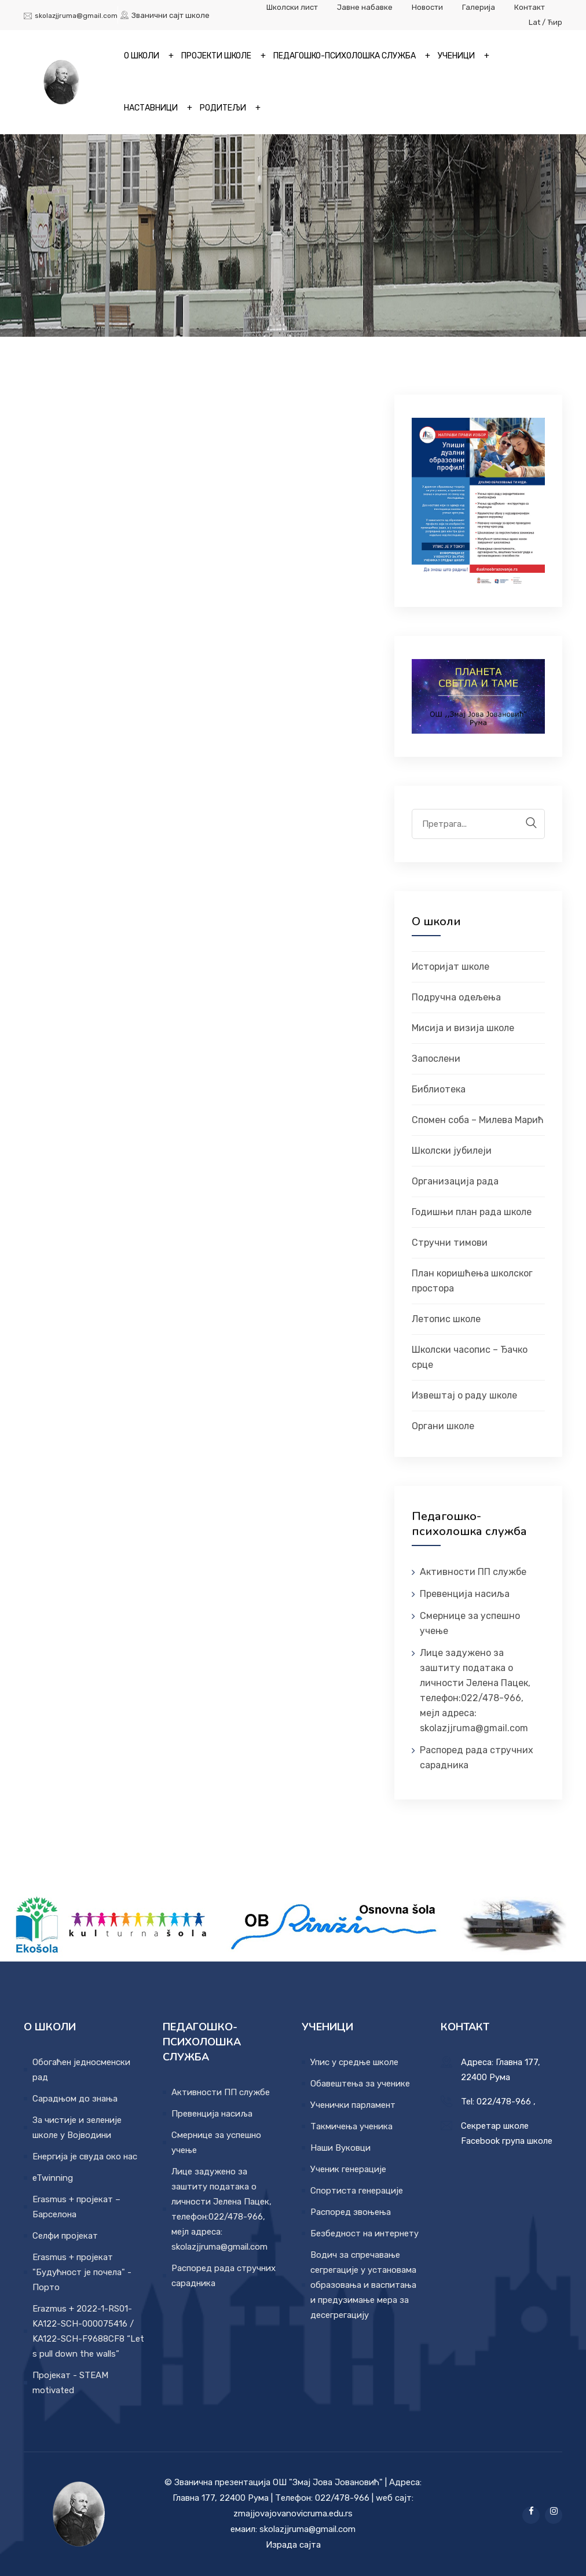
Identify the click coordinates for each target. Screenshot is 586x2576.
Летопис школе (446, 1318)
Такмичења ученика (351, 2126)
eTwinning (52, 2178)
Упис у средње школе (354, 2062)
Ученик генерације (348, 2169)
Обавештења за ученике (360, 2083)
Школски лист (292, 7)
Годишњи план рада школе (472, 1211)
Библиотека (439, 1089)
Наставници (151, 108)
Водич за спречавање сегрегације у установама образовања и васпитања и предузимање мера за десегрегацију (363, 2285)
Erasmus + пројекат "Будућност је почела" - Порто (81, 2272)
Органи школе (443, 1426)
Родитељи (223, 108)
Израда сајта (293, 2545)
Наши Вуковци (340, 2148)
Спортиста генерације (356, 2190)
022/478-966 (504, 2101)
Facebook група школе (506, 2141)
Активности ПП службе (473, 1571)
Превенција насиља (465, 1593)
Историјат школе (450, 966)
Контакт (529, 7)
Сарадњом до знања (75, 2098)
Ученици (456, 56)
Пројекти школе (216, 56)
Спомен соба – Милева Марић (478, 1119)
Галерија (479, 7)
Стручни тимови (450, 1242)
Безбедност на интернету (364, 2233)
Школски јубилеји (452, 1150)
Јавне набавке (365, 7)
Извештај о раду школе (464, 1395)
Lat (534, 22)
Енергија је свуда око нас (84, 2156)
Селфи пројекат (65, 2236)
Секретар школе (495, 2126)
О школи (141, 56)
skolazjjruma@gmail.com (76, 16)
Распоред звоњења (350, 2212)
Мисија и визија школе (463, 1027)
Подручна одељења (456, 997)
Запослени (436, 1058)
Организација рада (455, 1181)
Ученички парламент (352, 2105)
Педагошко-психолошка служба (344, 56)
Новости (428, 7)
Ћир (554, 22)
